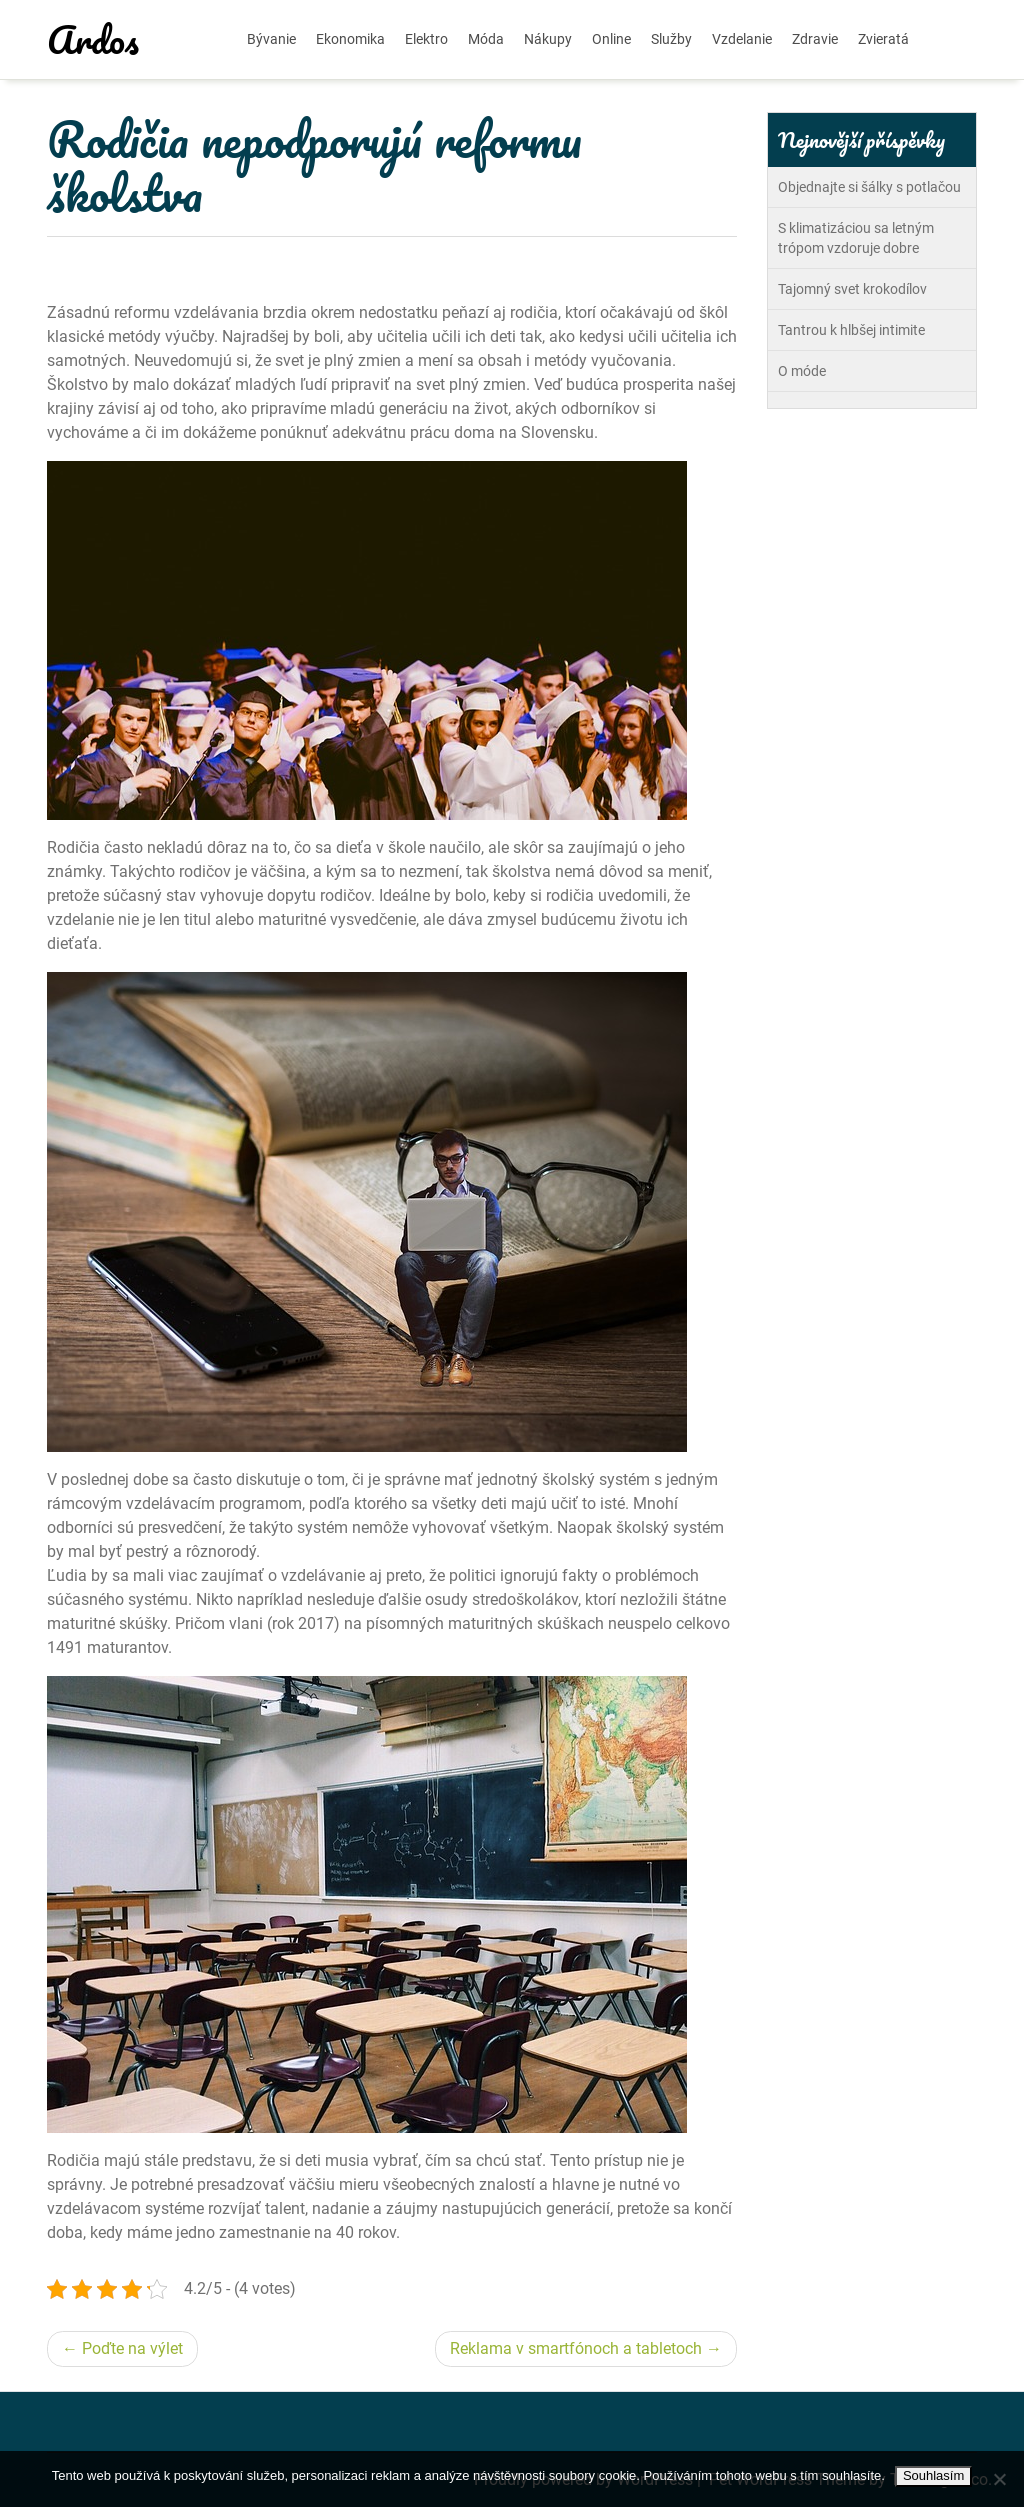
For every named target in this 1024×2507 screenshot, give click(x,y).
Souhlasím (933, 2475)
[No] (999, 2479)
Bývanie (271, 39)
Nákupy (548, 39)
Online (611, 39)
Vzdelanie (742, 39)
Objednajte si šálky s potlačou (869, 187)
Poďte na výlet (132, 2348)
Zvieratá (883, 39)
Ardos (93, 39)
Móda (486, 39)
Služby (671, 39)
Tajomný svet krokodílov (852, 289)
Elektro (426, 39)
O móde (802, 371)
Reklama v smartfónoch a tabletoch (576, 2348)
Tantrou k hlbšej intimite (851, 330)
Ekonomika (350, 39)
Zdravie (815, 39)
